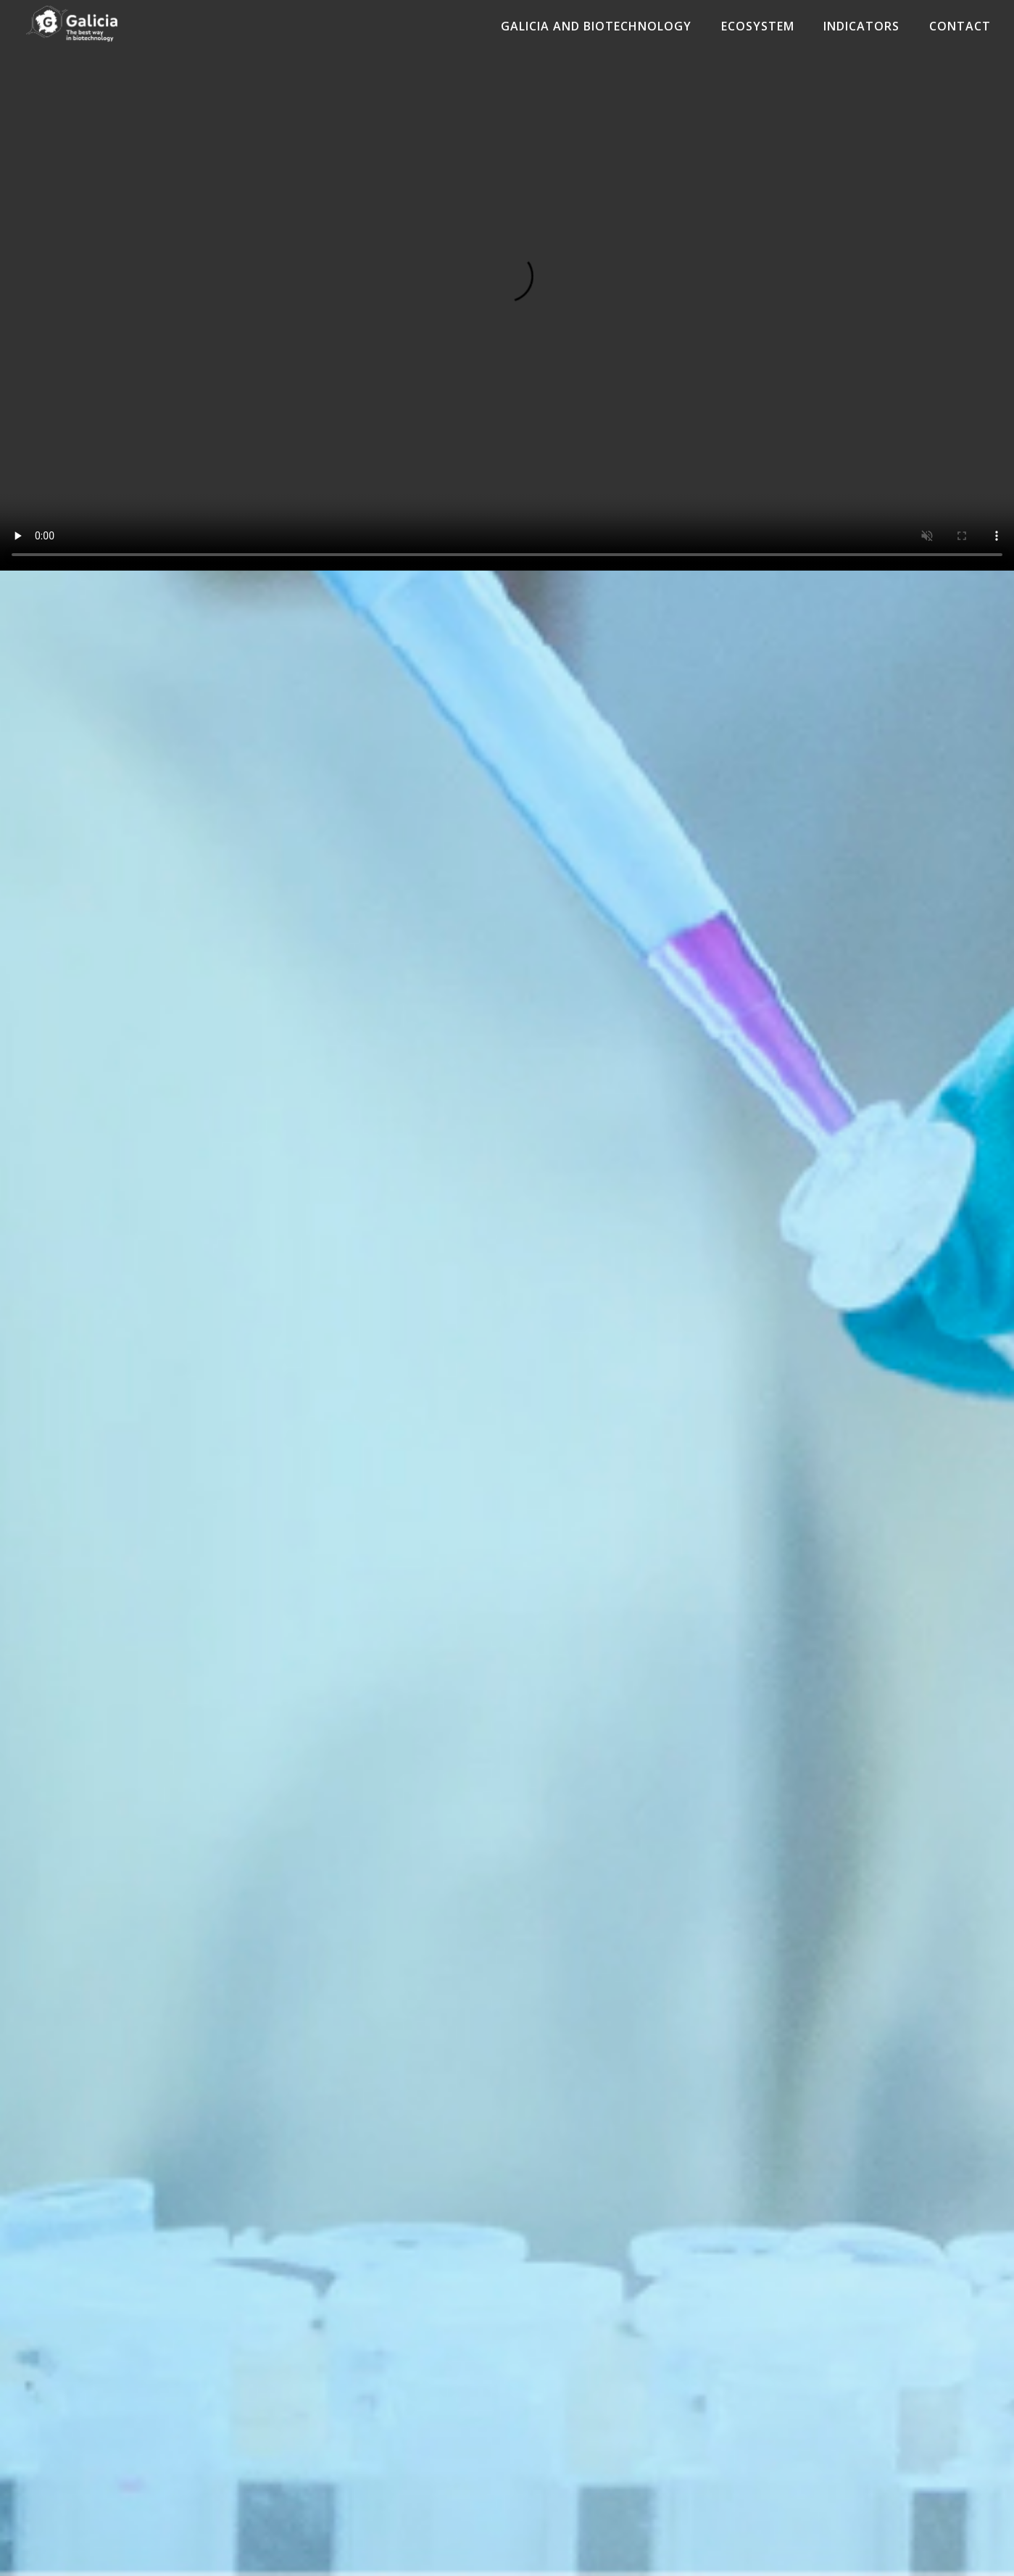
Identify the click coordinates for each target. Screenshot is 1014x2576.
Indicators (861, 25)
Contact (960, 25)
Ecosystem (755, 25)
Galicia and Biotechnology (593, 25)
